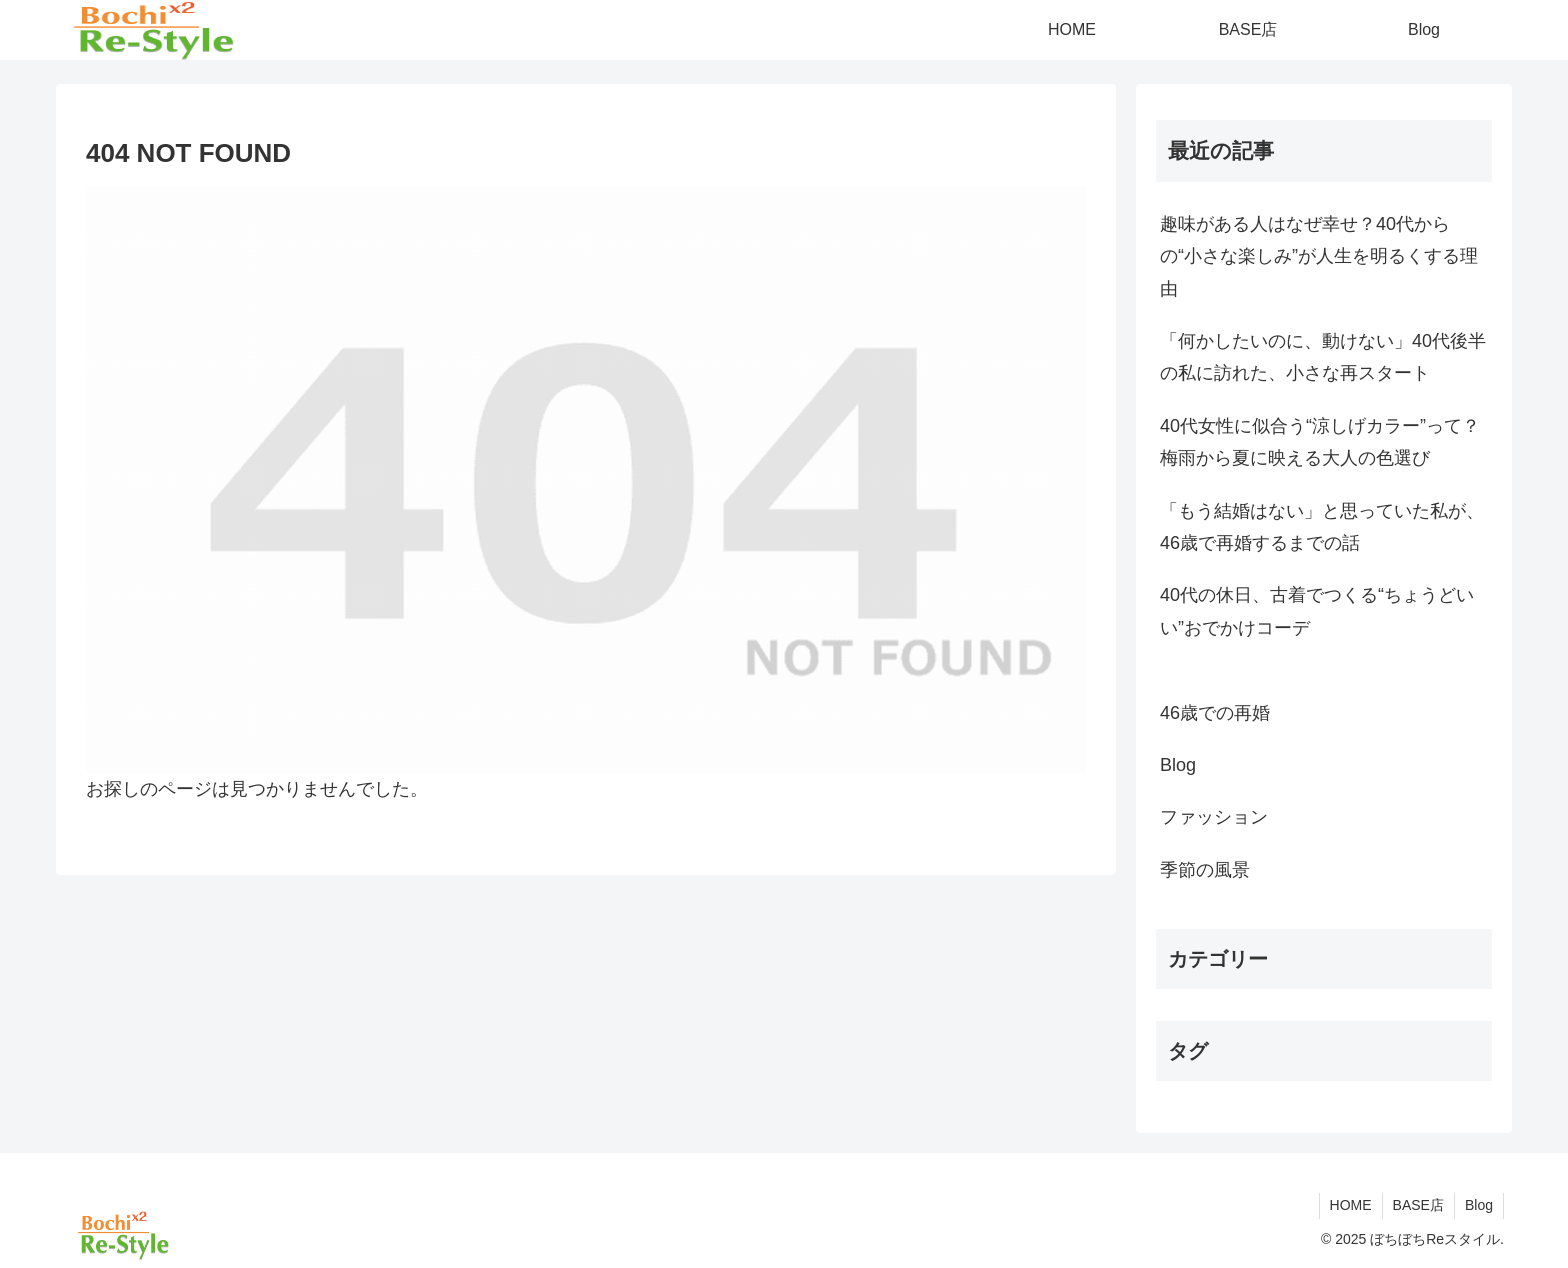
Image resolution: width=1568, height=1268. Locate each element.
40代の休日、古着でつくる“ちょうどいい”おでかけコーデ (1317, 611)
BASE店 (1418, 1205)
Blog (1479, 1205)
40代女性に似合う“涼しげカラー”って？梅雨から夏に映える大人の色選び (1320, 442)
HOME (1351, 1205)
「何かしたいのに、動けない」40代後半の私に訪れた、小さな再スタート (1323, 357)
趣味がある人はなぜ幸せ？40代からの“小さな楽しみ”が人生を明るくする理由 (1319, 256)
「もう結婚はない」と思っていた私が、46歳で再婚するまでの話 (1322, 527)
